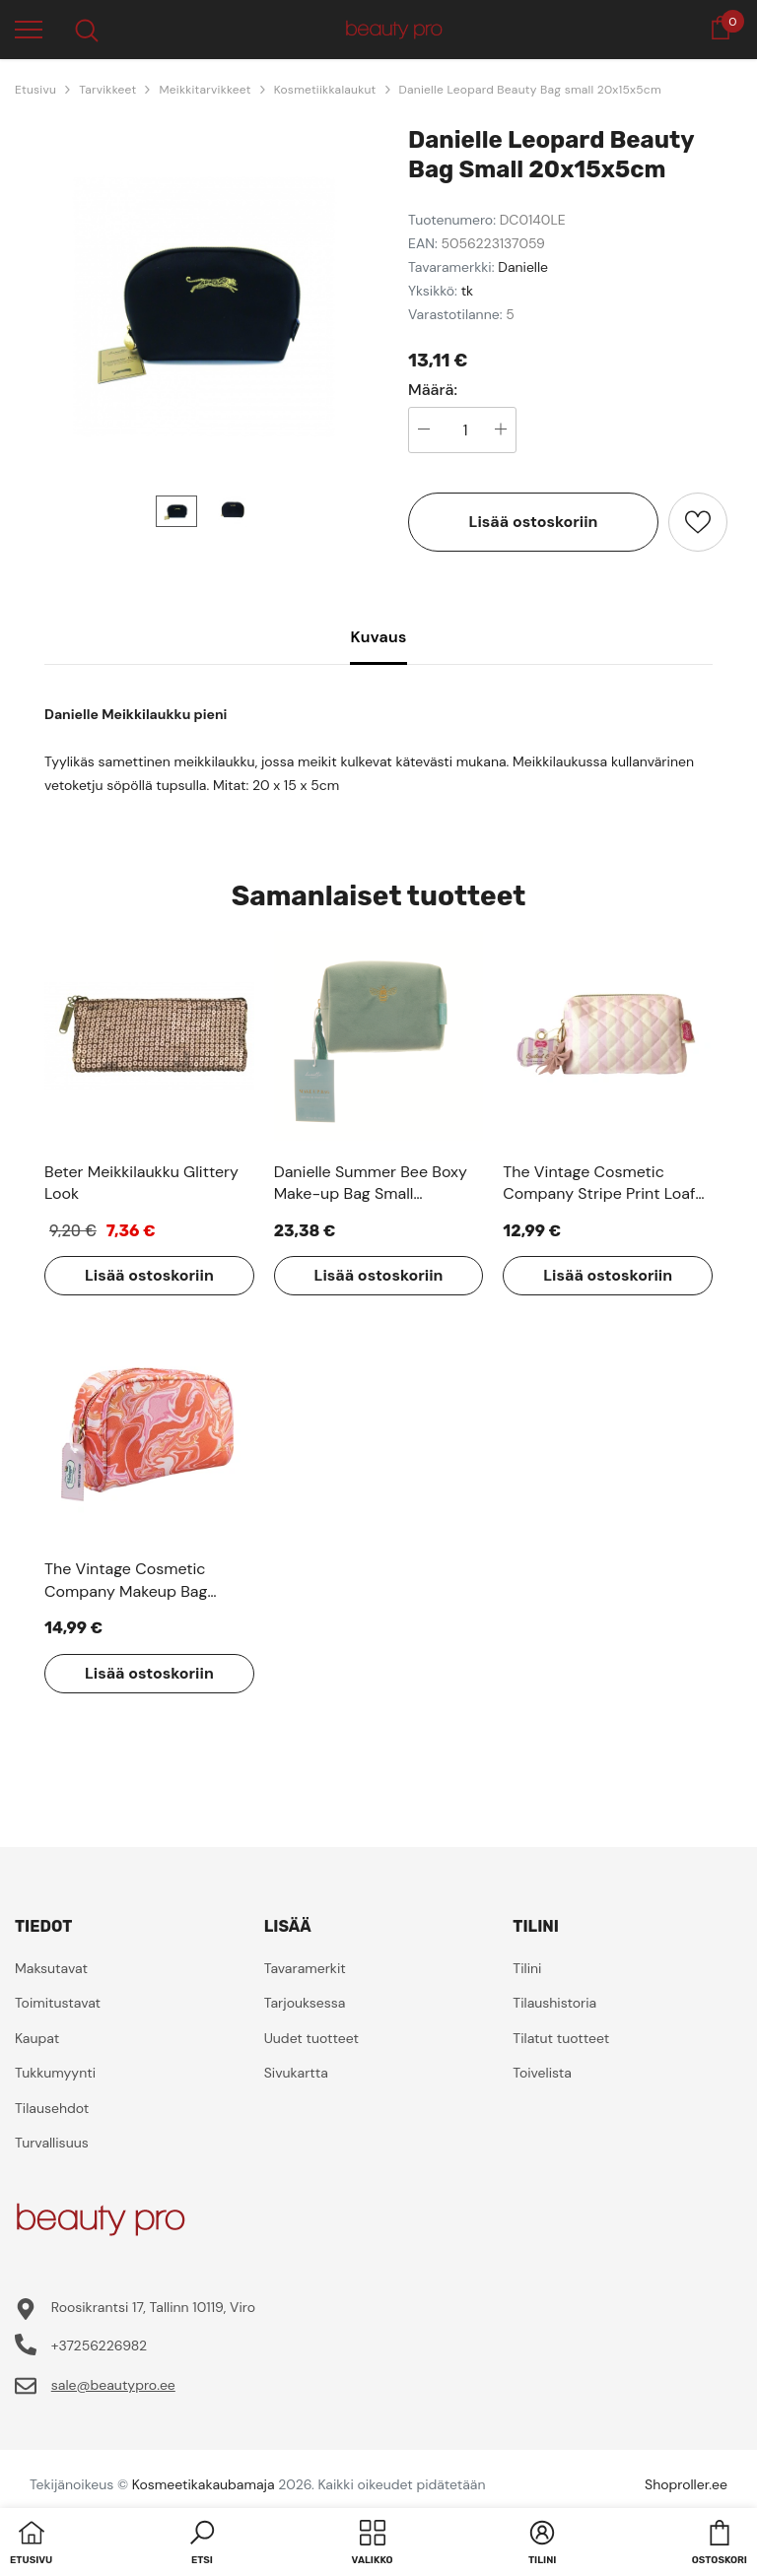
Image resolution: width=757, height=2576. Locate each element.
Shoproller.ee (686, 2484)
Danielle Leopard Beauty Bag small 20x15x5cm (530, 90)
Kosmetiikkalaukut (325, 90)
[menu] (28, 28)
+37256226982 (99, 2345)
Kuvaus (378, 637)
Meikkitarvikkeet (204, 90)
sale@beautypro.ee (113, 2385)
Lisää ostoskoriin (533, 521)
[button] (202, 2544)
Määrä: (432, 390)
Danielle (523, 267)
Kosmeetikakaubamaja (203, 2484)
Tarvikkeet (107, 90)
